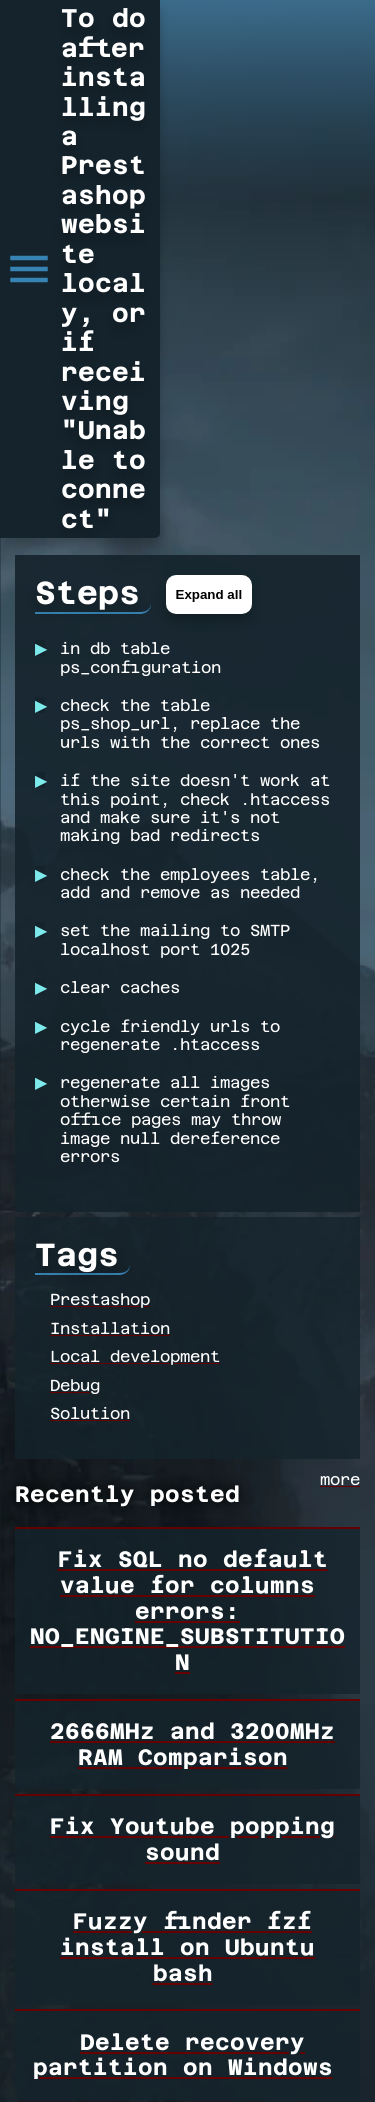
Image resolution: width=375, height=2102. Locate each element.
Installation (110, 1044)
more (340, 1201)
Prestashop (100, 1016)
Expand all (209, 305)
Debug (75, 1101)
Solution (90, 1129)
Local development (135, 1073)
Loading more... (115, 2035)
